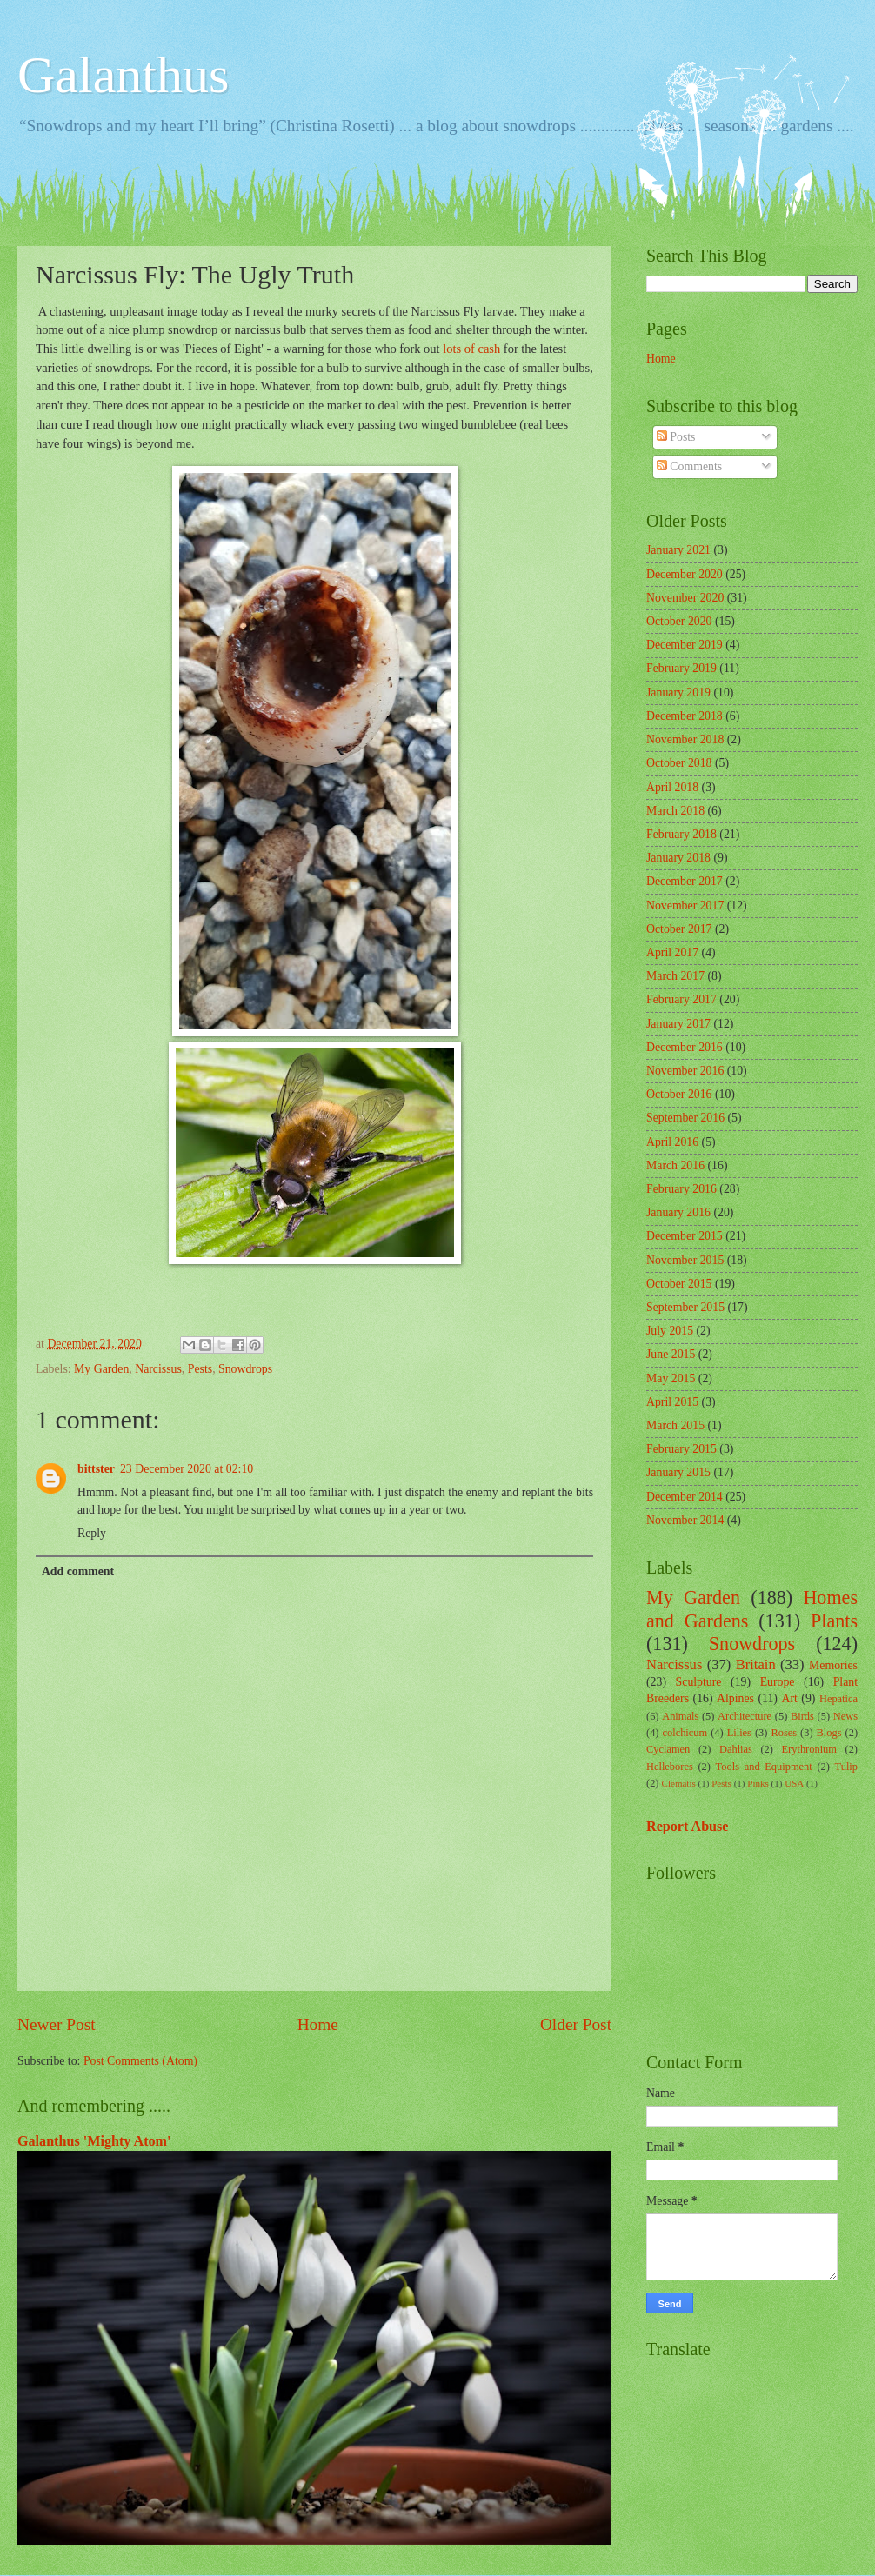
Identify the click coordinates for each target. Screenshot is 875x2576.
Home (317, 2024)
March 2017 (675, 975)
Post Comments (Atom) (140, 2060)
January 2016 (678, 1212)
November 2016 (685, 1070)
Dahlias (735, 1749)
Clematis (679, 1783)
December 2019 (684, 644)
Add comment (78, 1571)
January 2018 (678, 857)
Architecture (744, 1716)
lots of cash (471, 349)
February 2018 (681, 834)
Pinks (758, 1783)
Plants (834, 1621)
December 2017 (684, 881)
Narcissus (158, 1368)
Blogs (829, 1733)
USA (794, 1783)
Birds (802, 1716)
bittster (96, 1468)
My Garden (101, 1368)
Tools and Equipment (764, 1767)
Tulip (846, 1767)
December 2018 (684, 715)
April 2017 (672, 952)
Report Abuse (687, 1826)
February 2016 (681, 1188)
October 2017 (678, 928)
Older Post (575, 2024)
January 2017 (678, 1023)
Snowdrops (245, 1368)
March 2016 (675, 1165)
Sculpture (699, 1681)
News (845, 1716)
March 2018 (675, 810)
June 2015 (670, 1354)
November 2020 (685, 597)
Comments (689, 466)
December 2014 (684, 1496)
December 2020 (684, 574)
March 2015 (675, 1425)
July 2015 (669, 1330)
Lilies (739, 1733)
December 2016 (684, 1047)
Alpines (735, 1698)
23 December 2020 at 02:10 (186, 1468)
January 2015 (678, 1472)
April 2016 (672, 1141)
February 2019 (681, 668)
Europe (777, 1681)
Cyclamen (668, 1749)
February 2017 (681, 999)
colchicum (684, 1733)
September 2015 (685, 1307)
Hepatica (838, 1699)
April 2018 (672, 787)
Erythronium (809, 1749)
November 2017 (685, 905)
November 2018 (685, 739)
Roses (784, 1733)
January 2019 (678, 692)
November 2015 (685, 1260)
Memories (833, 1665)
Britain (756, 1664)
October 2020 (678, 621)
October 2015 (678, 1283)
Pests (200, 1368)
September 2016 (685, 1117)
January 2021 (678, 549)
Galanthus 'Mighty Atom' (94, 2140)
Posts (676, 436)
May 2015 (670, 1378)
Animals (680, 1716)
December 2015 (684, 1235)
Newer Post (56, 2024)
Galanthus (123, 74)
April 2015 (672, 1401)
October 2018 (678, 762)
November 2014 (685, 1520)
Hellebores (669, 1767)
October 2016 (678, 1094)
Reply (91, 1533)
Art (789, 1698)
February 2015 (681, 1448)
